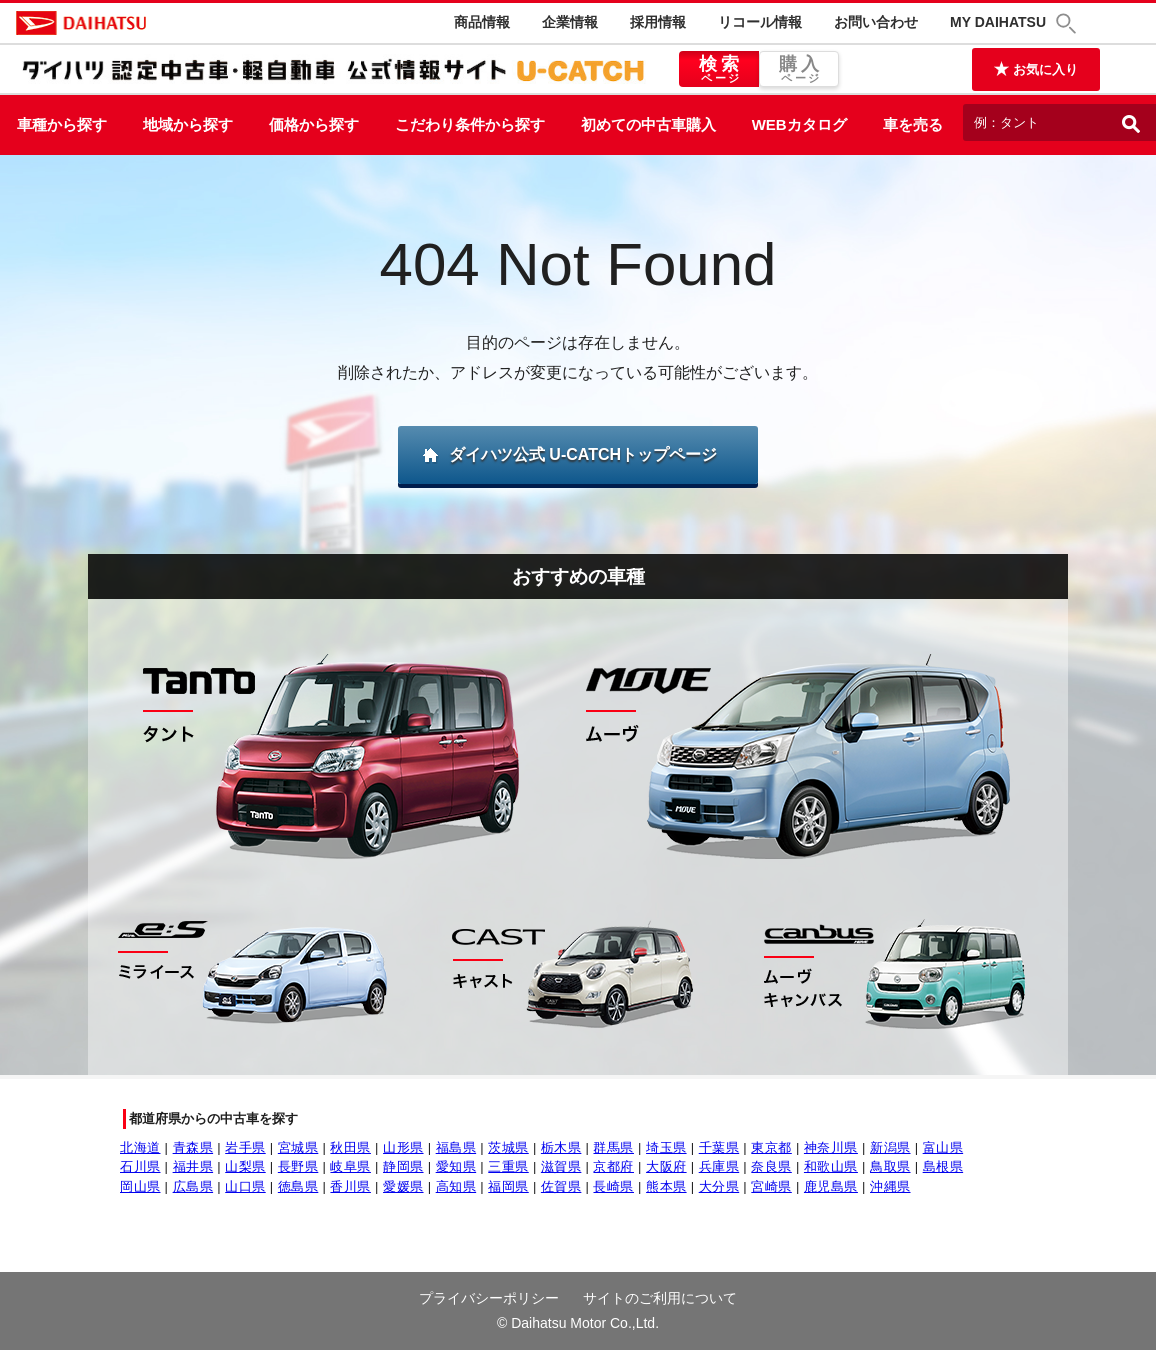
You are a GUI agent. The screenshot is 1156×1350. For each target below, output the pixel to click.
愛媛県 (403, 1186)
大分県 (719, 1186)
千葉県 (719, 1147)
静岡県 (403, 1166)
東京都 (771, 1147)
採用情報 (658, 22)
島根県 (943, 1166)
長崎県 (613, 1186)
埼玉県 (666, 1147)
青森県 (193, 1147)
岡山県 (140, 1186)
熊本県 (666, 1186)
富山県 (943, 1147)
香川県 (350, 1186)
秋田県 (350, 1147)
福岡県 (508, 1186)
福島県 (456, 1147)
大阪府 (666, 1166)
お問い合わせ (876, 22)
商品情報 (482, 22)
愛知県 (456, 1166)
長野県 (298, 1166)
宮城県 (298, 1147)
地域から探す (188, 124)
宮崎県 (771, 1186)
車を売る (913, 124)
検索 (719, 70)
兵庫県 (719, 1166)
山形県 (403, 1147)
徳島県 (298, 1186)
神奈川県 (831, 1147)
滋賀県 (561, 1166)
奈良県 (771, 1166)
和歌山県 (831, 1166)
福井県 (193, 1166)
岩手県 (245, 1147)
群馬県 (613, 1147)
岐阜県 (350, 1166)
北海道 (140, 1147)
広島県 (193, 1186)
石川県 (140, 1166)
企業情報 (570, 22)
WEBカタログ (799, 124)
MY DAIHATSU (998, 22)
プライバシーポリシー (489, 1298)
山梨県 (245, 1166)
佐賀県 (561, 1186)
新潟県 (890, 1147)
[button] (1069, 23)
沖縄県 (890, 1186)
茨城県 (508, 1147)
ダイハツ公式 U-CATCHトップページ (583, 454)
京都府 (613, 1166)
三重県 (508, 1166)
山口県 (245, 1186)
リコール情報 (760, 22)
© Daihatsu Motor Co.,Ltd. (578, 1323)
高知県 (456, 1186)
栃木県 (561, 1147)
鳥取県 (890, 1166)
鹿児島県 (831, 1186)
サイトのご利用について (660, 1298)
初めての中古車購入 (648, 124)
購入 (799, 70)
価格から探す (314, 124)
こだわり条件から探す (470, 124)
